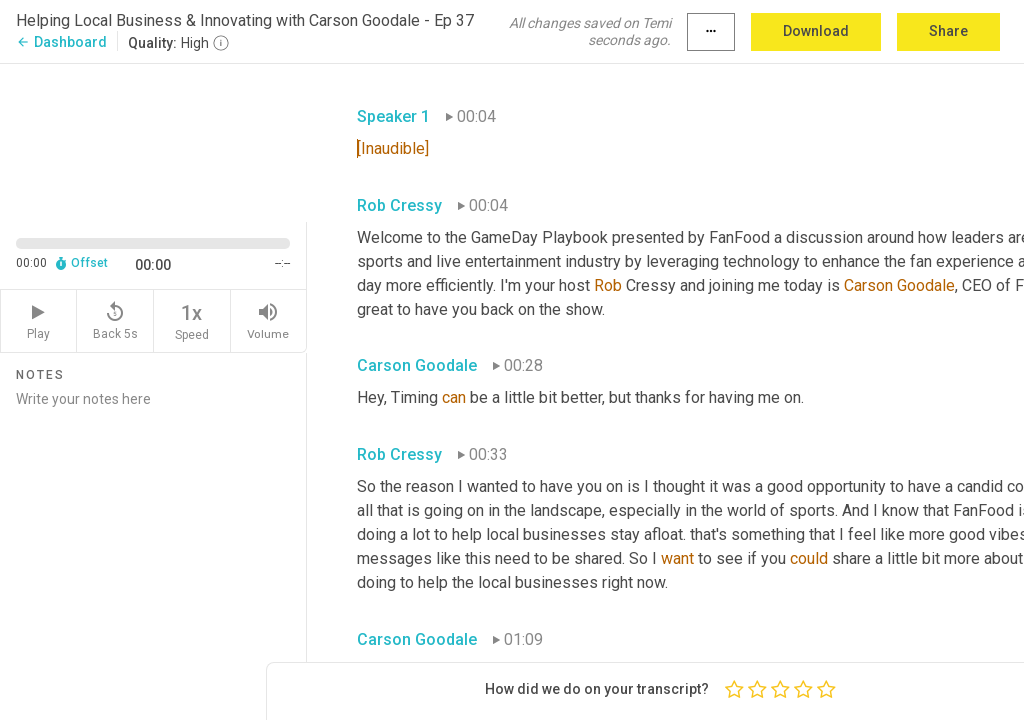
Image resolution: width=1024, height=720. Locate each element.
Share (948, 31)
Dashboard (61, 42)
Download (816, 31)
